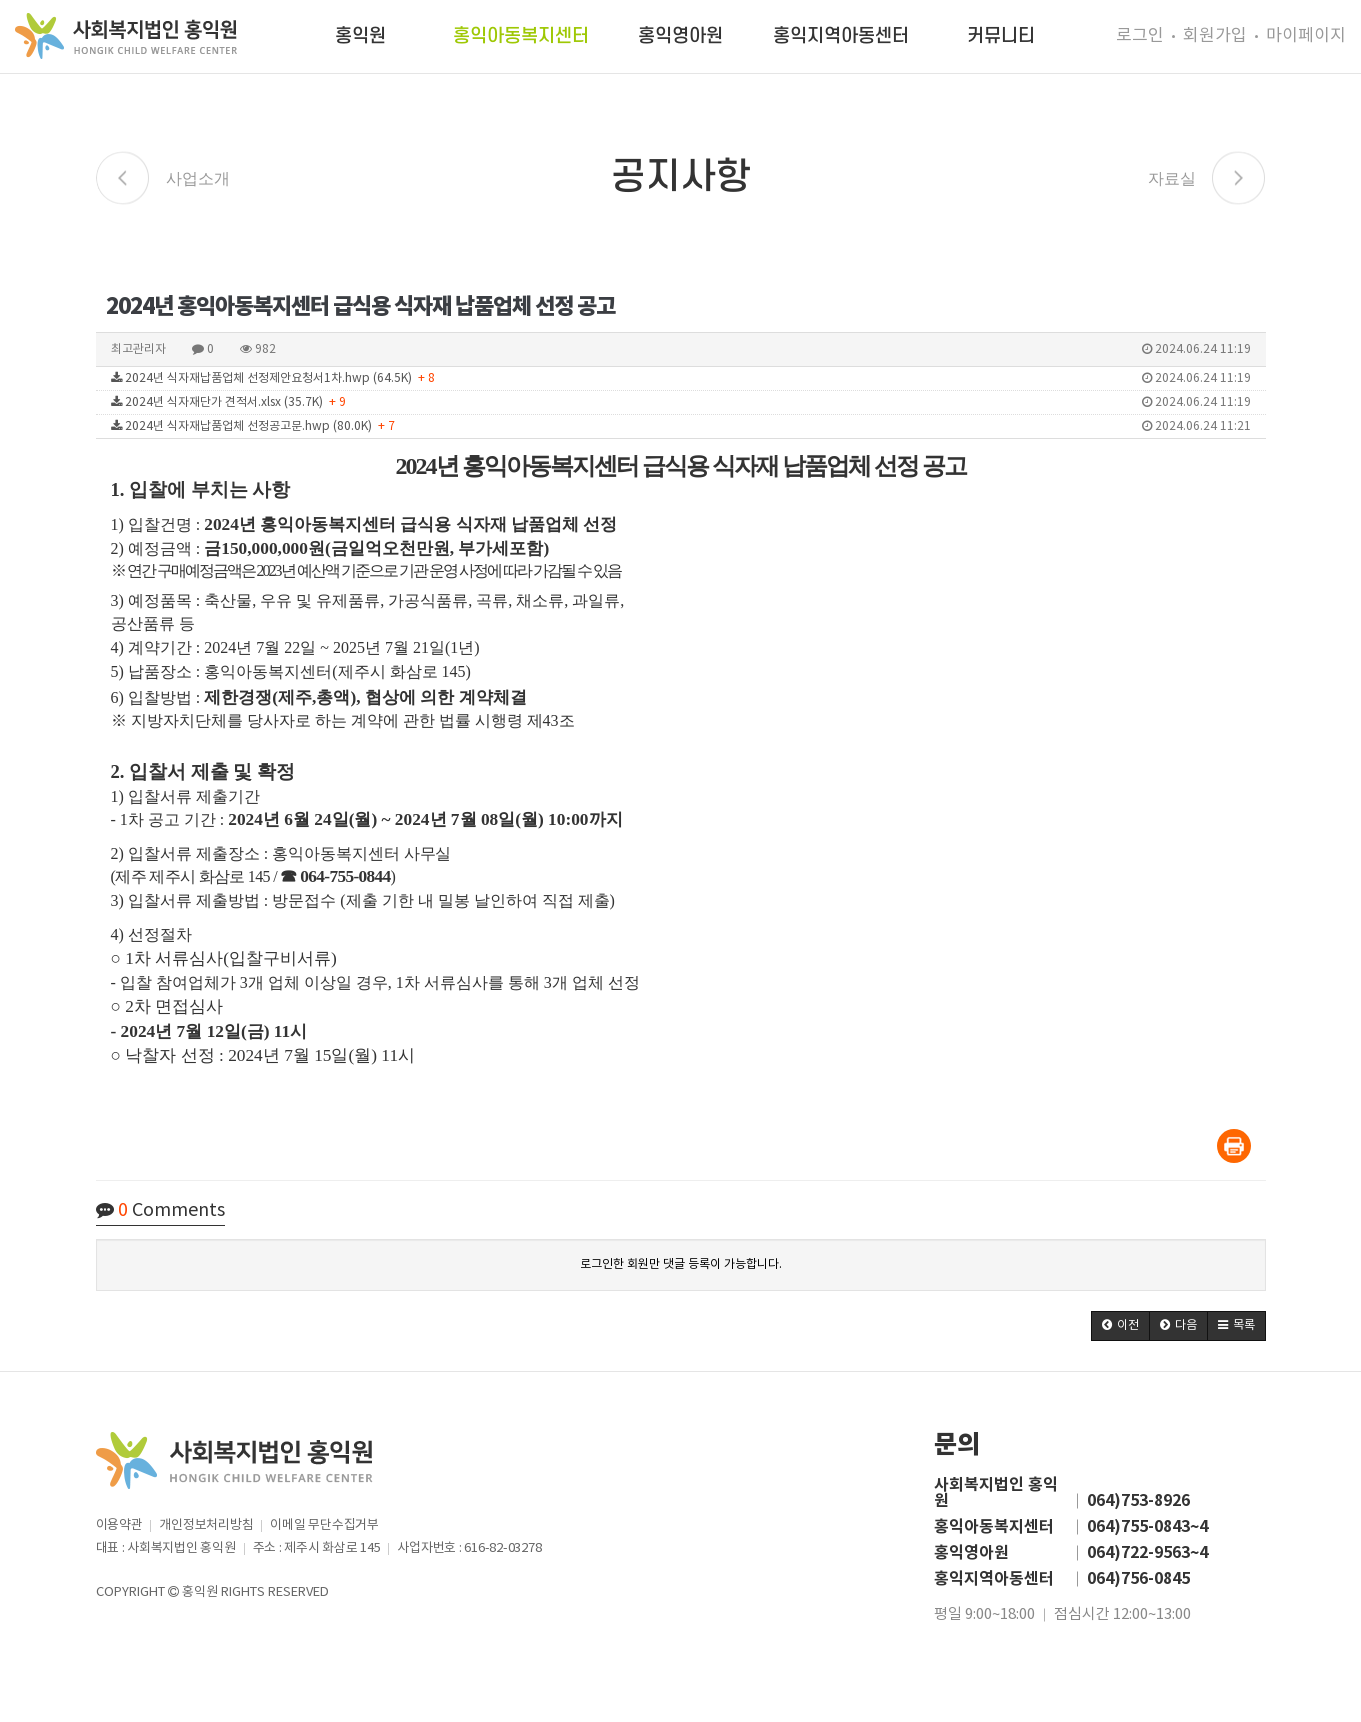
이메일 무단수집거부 (324, 1525)
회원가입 (1215, 36)
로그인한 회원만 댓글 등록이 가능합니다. (681, 1264)
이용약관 (119, 1525)
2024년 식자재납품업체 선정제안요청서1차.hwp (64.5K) (681, 378)
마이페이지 (1306, 36)
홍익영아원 (680, 36)
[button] (1120, 1326)
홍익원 (360, 36)
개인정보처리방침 (206, 1525)
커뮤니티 (1001, 36)
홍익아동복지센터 (521, 36)
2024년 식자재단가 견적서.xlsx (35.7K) (681, 402)
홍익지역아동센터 (841, 36)
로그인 (1140, 36)
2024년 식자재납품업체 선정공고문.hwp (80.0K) (681, 426)
